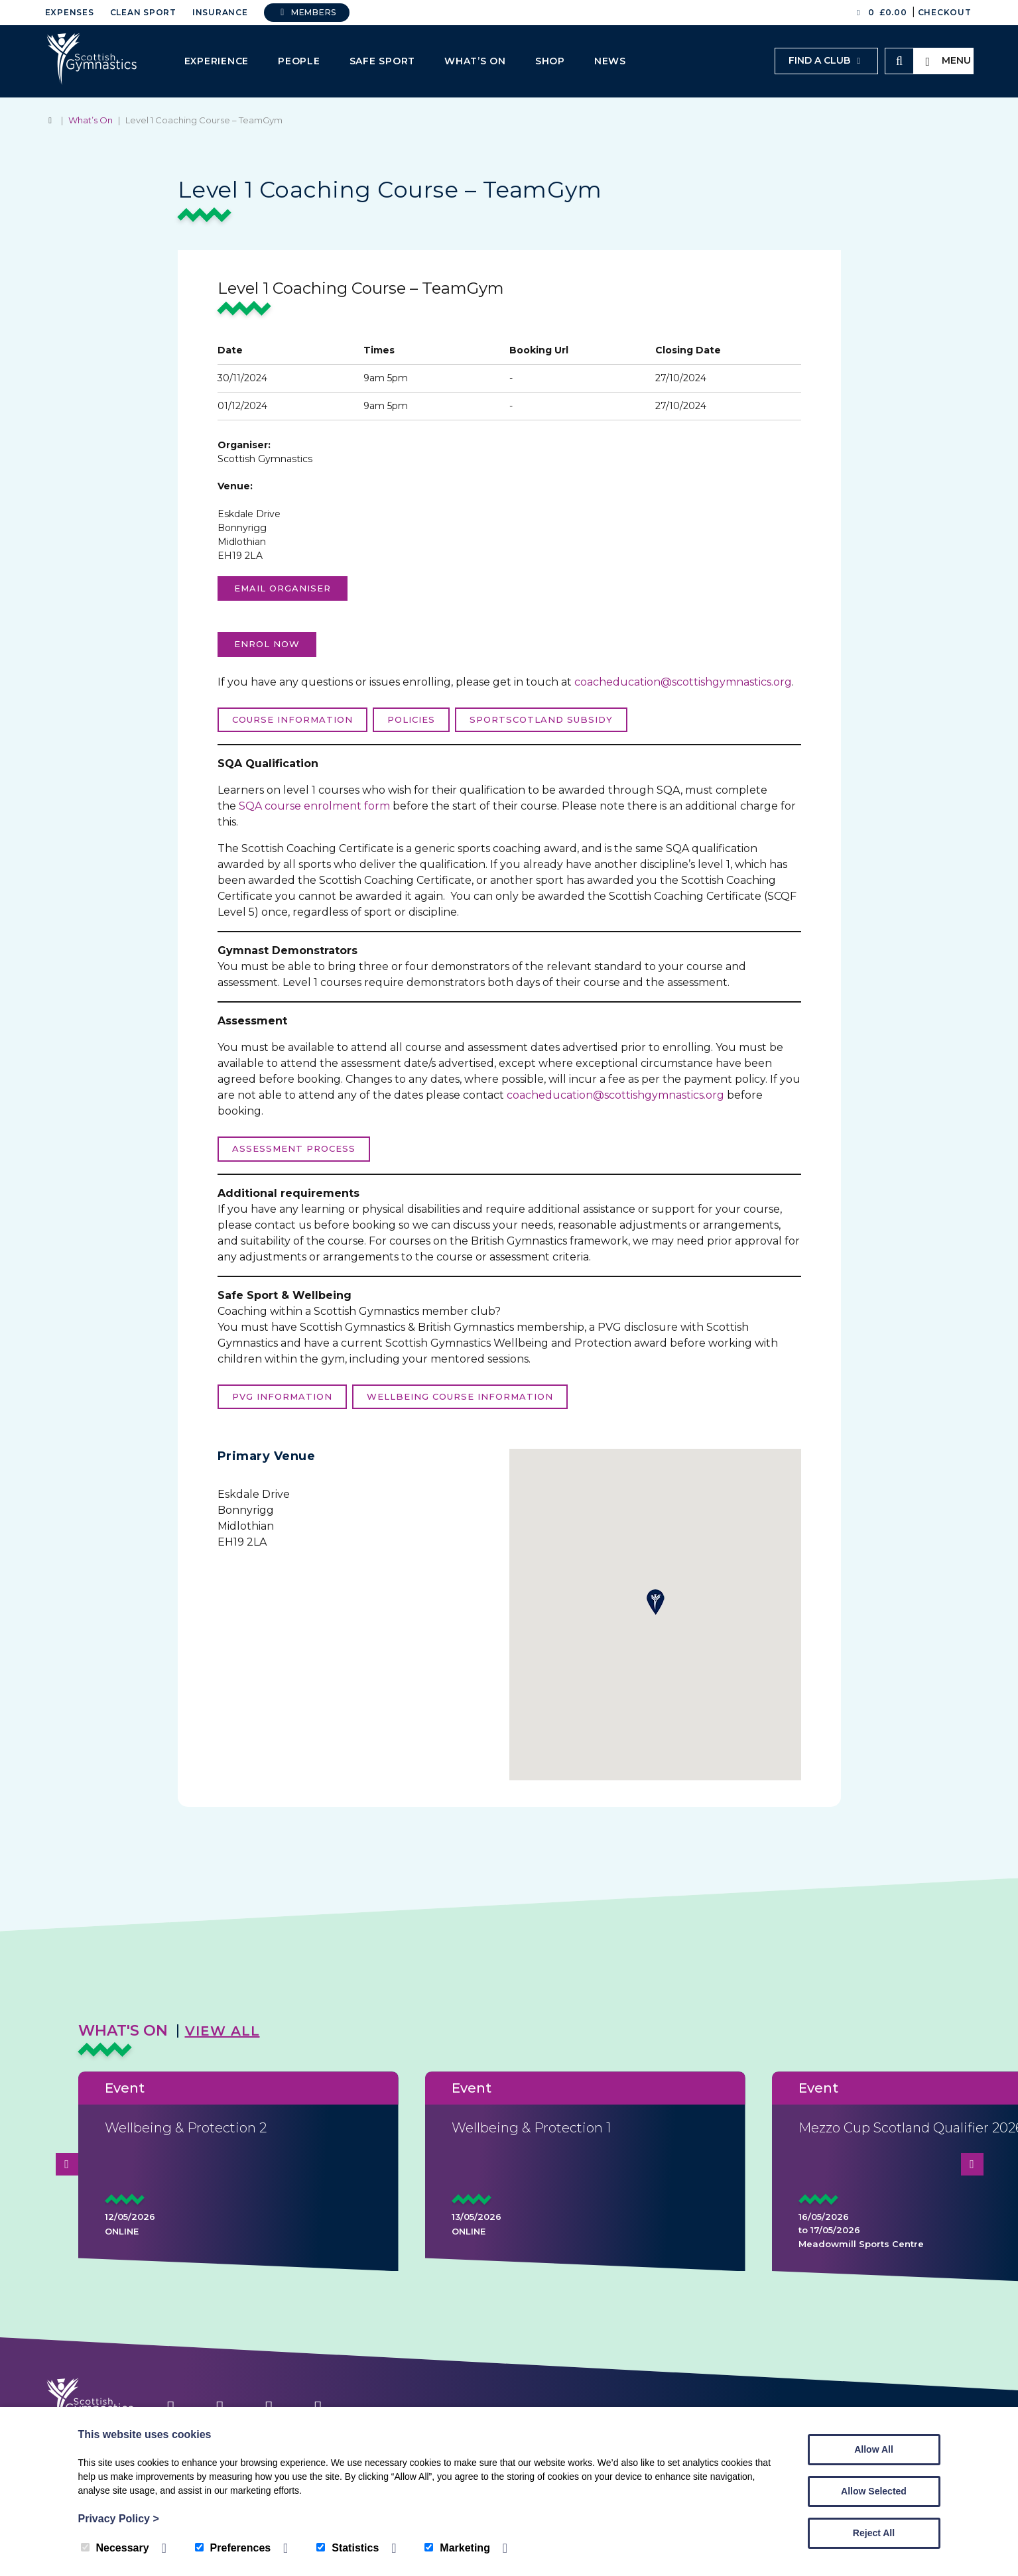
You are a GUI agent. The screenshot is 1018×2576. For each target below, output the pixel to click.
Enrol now (267, 644)
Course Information (292, 719)
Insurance (220, 12)
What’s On (475, 61)
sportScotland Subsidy (541, 719)
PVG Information (282, 1396)
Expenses (69, 12)
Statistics (347, 2547)
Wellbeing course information (460, 1396)
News (610, 61)
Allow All (873, 2449)
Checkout (945, 12)
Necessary (115, 2547)
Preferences (233, 2547)
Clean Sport (143, 12)
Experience (216, 61)
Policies (411, 719)
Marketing (457, 2547)
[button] (655, 1602)
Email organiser (282, 588)
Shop (550, 61)
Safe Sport (383, 61)
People (299, 61)
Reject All (874, 2533)
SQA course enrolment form (314, 806)
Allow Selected (874, 2491)
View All (222, 2031)
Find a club (826, 60)
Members (307, 12)
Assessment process (293, 1148)
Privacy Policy (118, 2518)
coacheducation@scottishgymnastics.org (683, 682)
